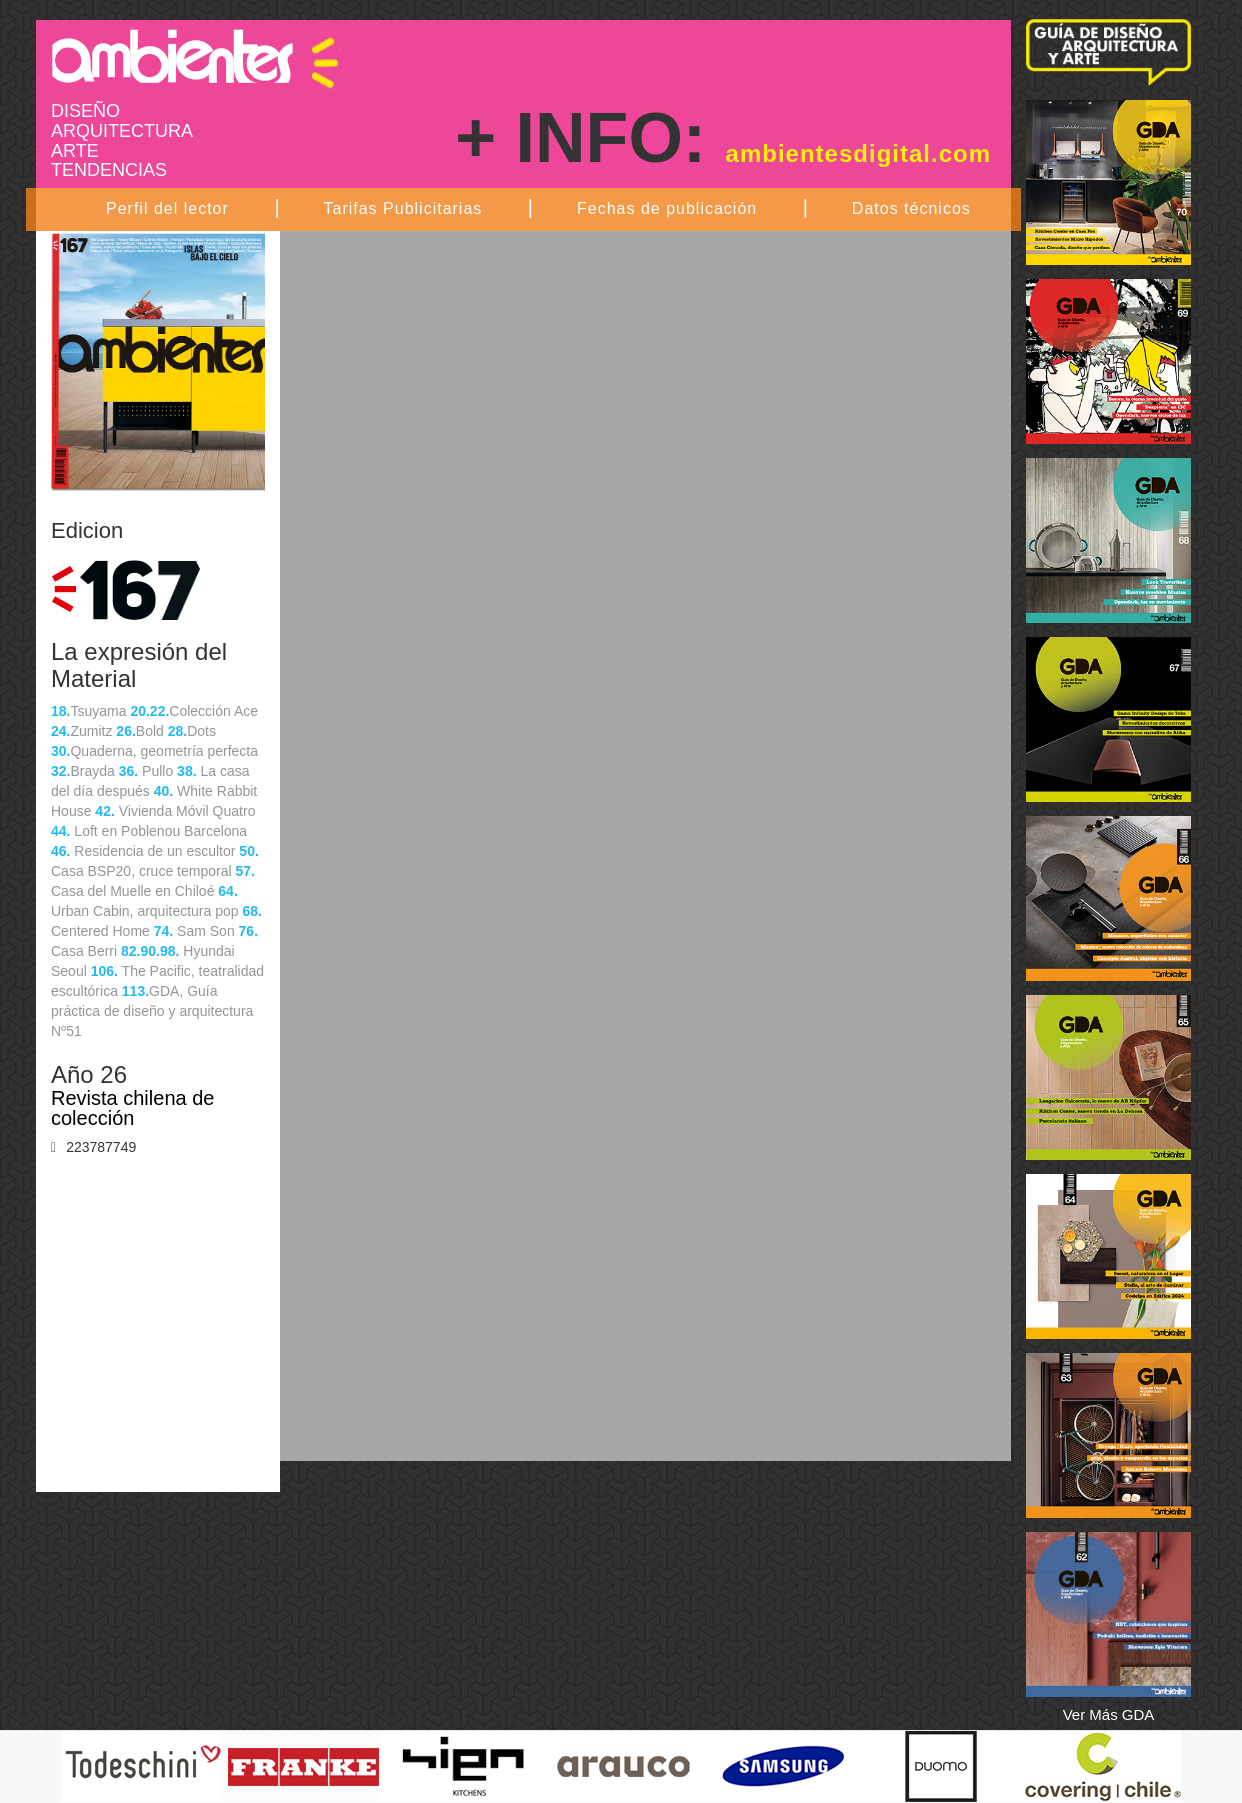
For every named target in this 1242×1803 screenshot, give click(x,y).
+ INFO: (723, 138)
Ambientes (196, 56)
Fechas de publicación (667, 208)
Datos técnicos (911, 208)
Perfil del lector (167, 208)
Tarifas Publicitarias (402, 208)
